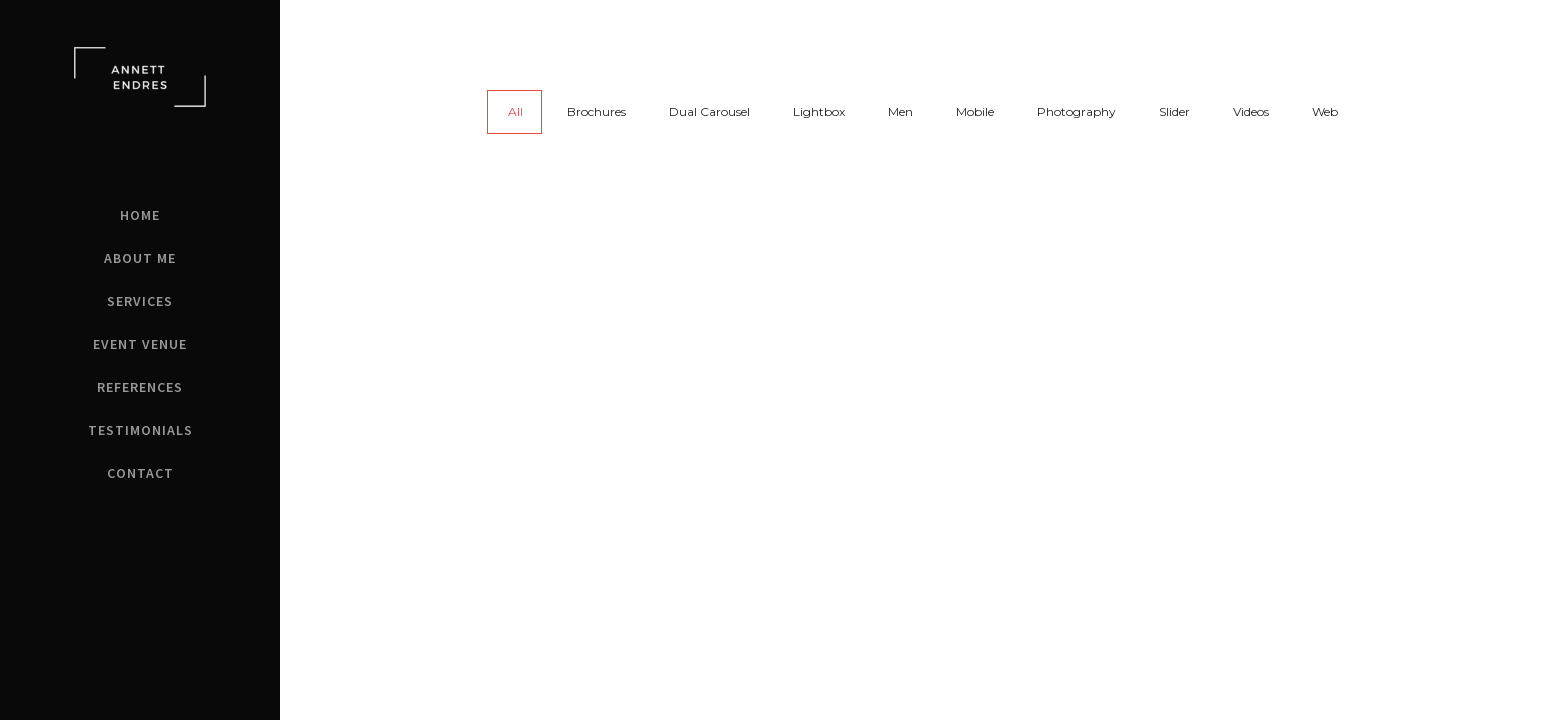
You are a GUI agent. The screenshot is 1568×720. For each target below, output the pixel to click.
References (140, 387)
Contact (140, 473)
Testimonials (140, 430)
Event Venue (140, 344)
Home (140, 215)
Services (140, 301)
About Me (140, 258)
